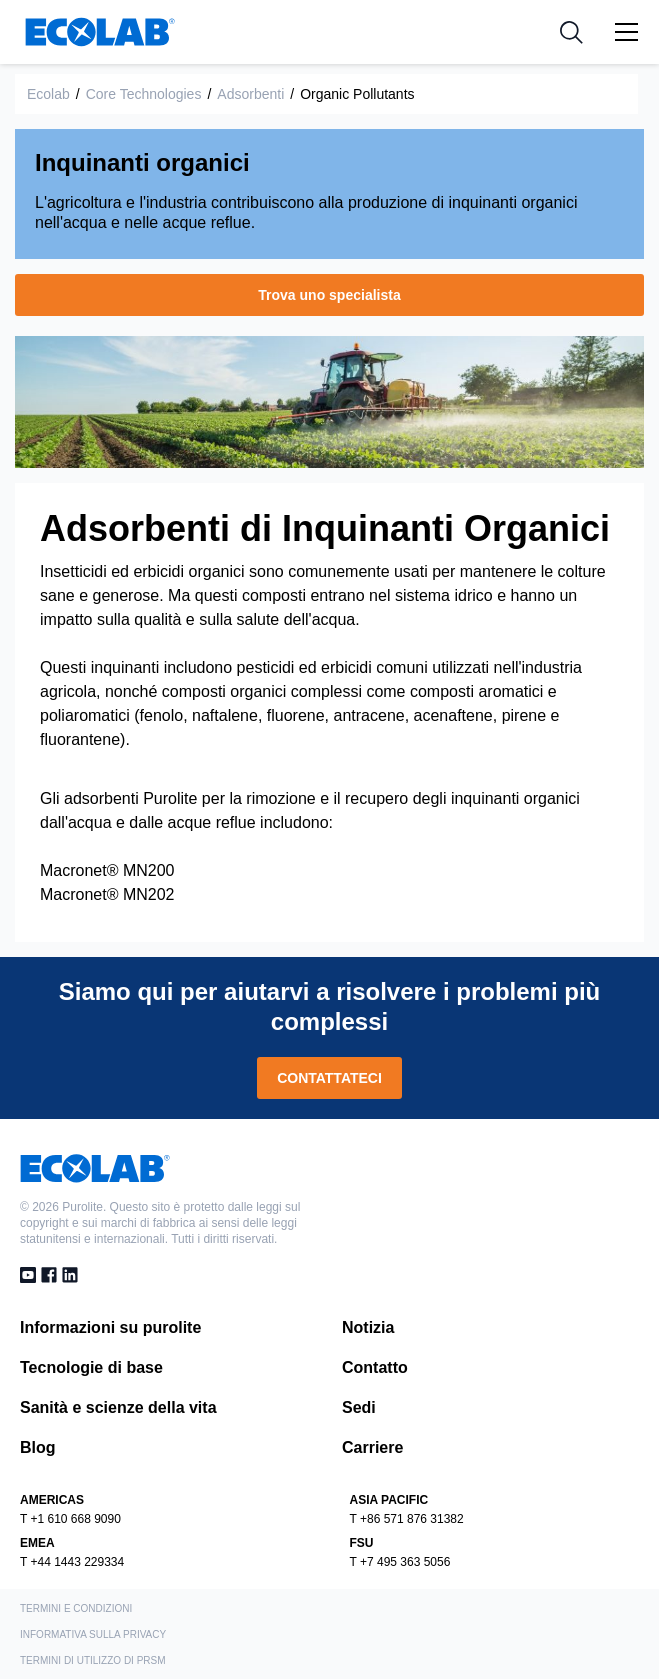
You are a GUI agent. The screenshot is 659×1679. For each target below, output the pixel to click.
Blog (38, 1447)
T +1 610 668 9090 (70, 1519)
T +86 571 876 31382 (407, 1519)
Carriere (372, 1447)
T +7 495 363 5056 (400, 1562)
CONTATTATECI (329, 1078)
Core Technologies (144, 94)
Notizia (368, 1327)
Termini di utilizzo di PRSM (93, 1660)
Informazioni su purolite (110, 1327)
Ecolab (48, 94)
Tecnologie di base (91, 1367)
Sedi (359, 1407)
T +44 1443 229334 (72, 1562)
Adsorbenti (250, 94)
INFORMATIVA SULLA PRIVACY (93, 1634)
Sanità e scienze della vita (118, 1407)
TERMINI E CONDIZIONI (76, 1608)
